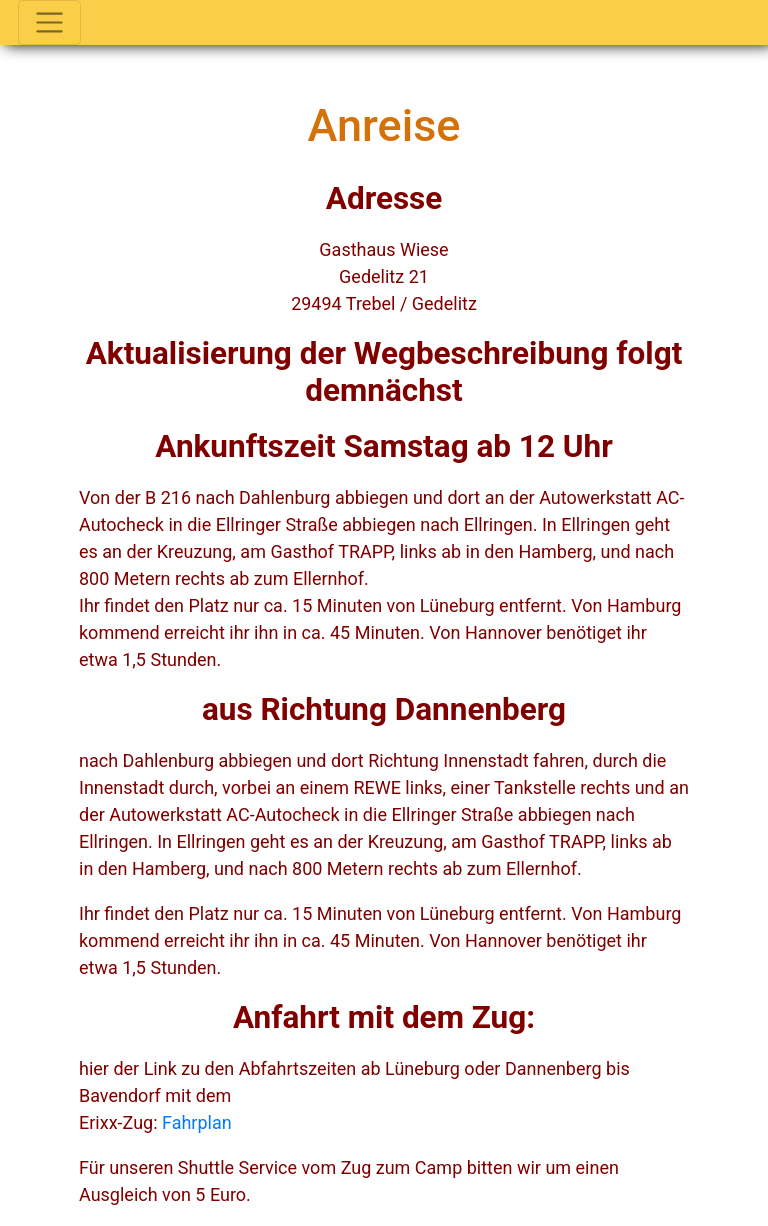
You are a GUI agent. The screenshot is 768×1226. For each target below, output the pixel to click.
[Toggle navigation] (49, 22)
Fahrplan (197, 1122)
